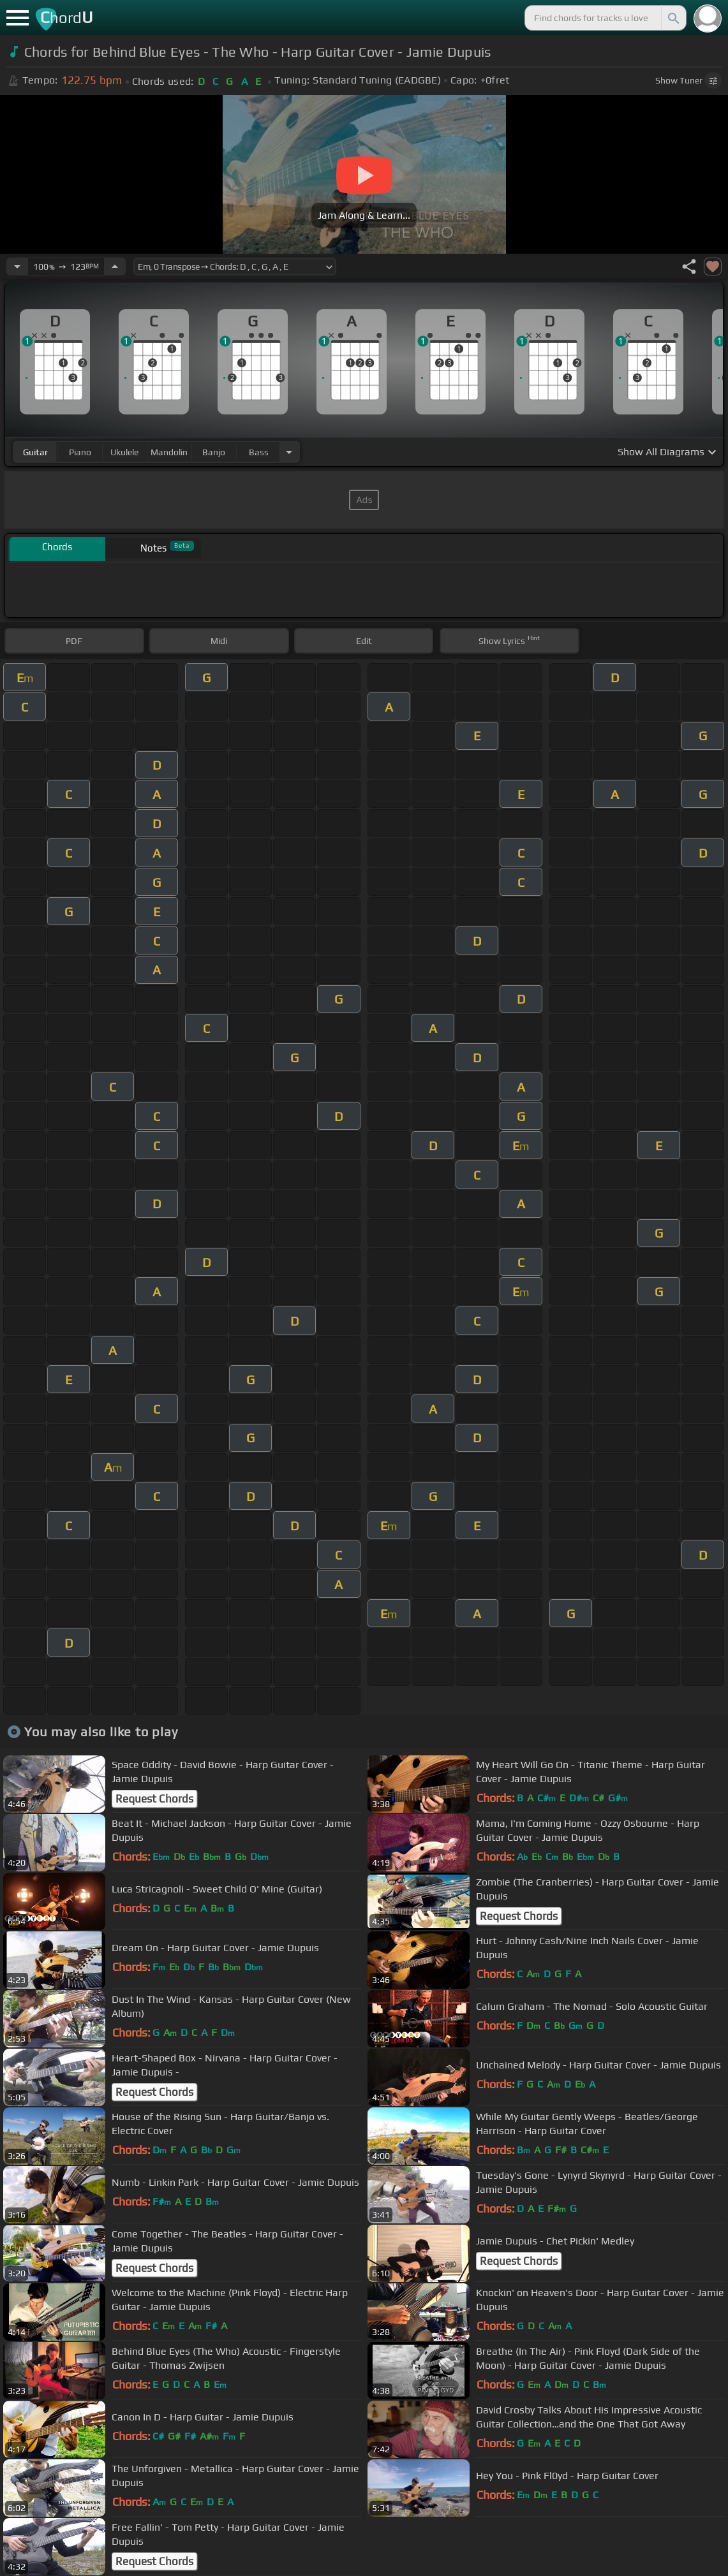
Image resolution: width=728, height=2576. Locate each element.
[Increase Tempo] (115, 266)
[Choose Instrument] (289, 452)
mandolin (169, 452)
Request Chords (154, 1798)
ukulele (124, 452)
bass (259, 452)
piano (80, 452)
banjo (213, 452)
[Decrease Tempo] (17, 266)
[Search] (672, 18)
